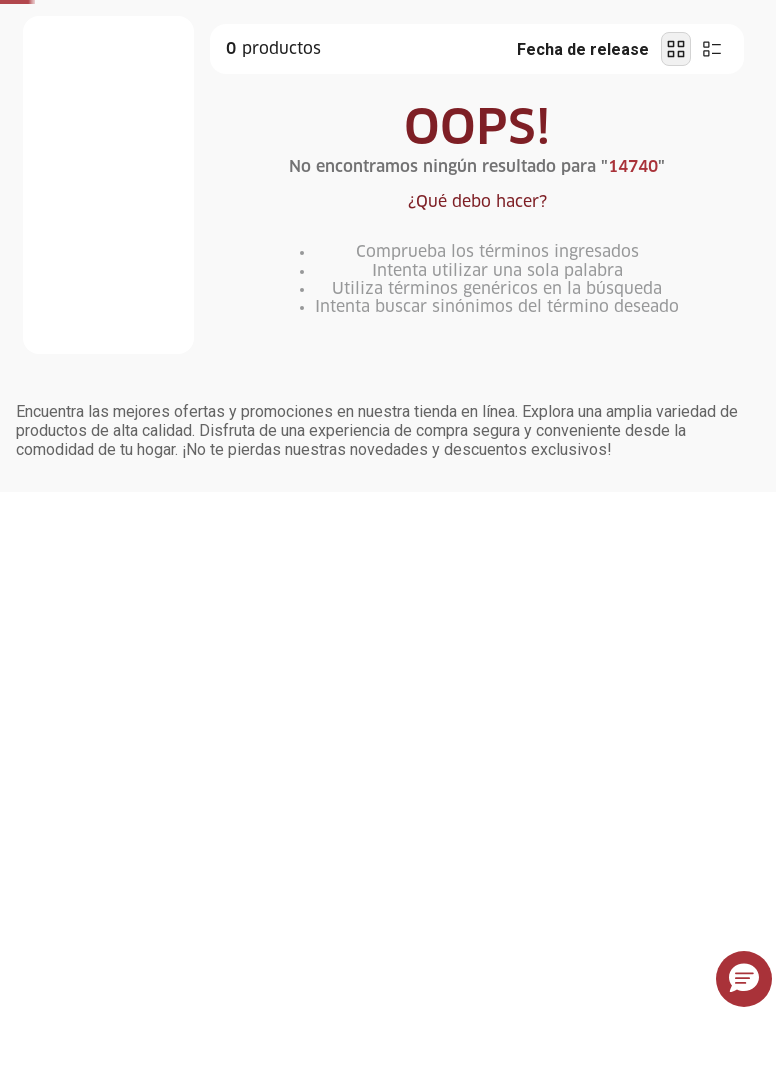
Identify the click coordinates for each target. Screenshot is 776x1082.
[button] (744, 979)
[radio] (676, 49)
